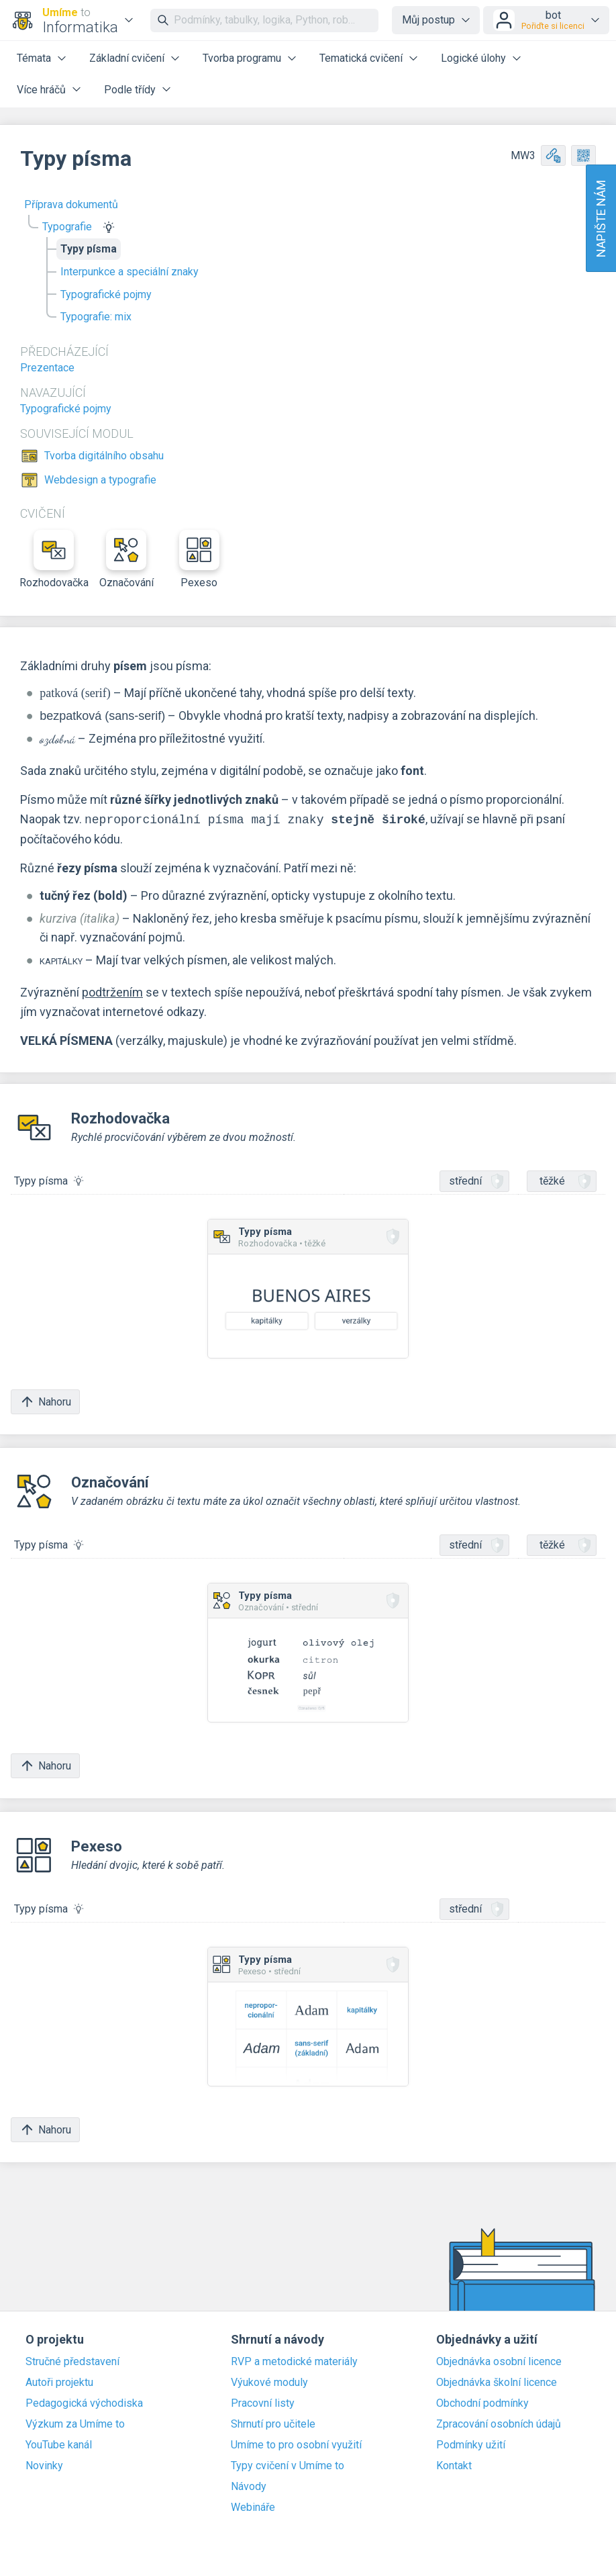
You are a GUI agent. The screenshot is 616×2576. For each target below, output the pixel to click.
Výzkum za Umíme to (75, 2424)
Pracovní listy (263, 2403)
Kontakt (454, 2466)
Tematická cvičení (361, 58)
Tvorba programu (242, 58)
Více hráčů (41, 89)
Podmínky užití (470, 2445)
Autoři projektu (59, 2383)
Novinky (44, 2466)
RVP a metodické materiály (294, 2362)
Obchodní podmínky (482, 2403)
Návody (248, 2487)
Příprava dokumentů (71, 204)
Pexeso (199, 559)
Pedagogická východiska (84, 2403)
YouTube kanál (58, 2445)
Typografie (67, 226)
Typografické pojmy (106, 294)
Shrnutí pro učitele (273, 2424)
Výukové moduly (269, 2383)
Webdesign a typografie (100, 480)
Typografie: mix (96, 316)
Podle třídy (130, 89)
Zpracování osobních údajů (498, 2424)
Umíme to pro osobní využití (296, 2445)
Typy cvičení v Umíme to (287, 2466)
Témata (34, 58)
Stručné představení (72, 2362)
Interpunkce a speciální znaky (129, 271)
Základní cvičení (126, 58)
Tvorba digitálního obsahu (104, 456)
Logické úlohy (473, 58)
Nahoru (45, 1402)
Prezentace (47, 367)
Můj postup (428, 19)
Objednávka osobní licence (499, 2362)
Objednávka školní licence (496, 2383)
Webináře (253, 2507)
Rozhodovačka (53, 559)
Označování (126, 559)
